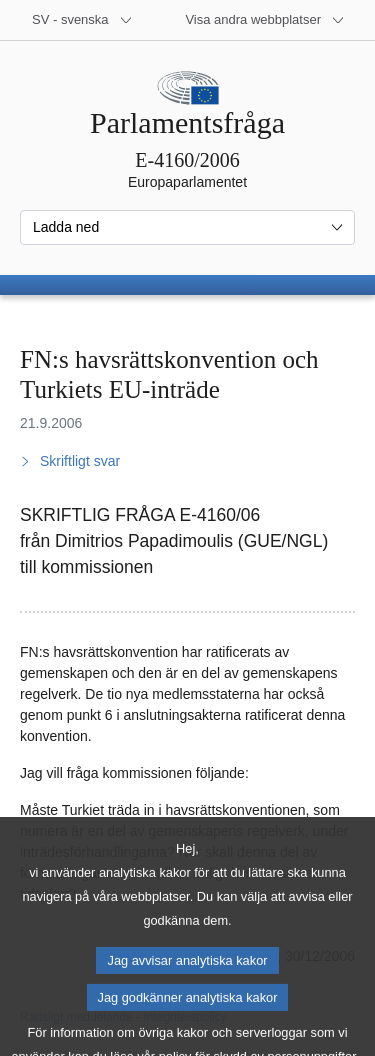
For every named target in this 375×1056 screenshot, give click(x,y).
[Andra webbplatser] (265, 20)
